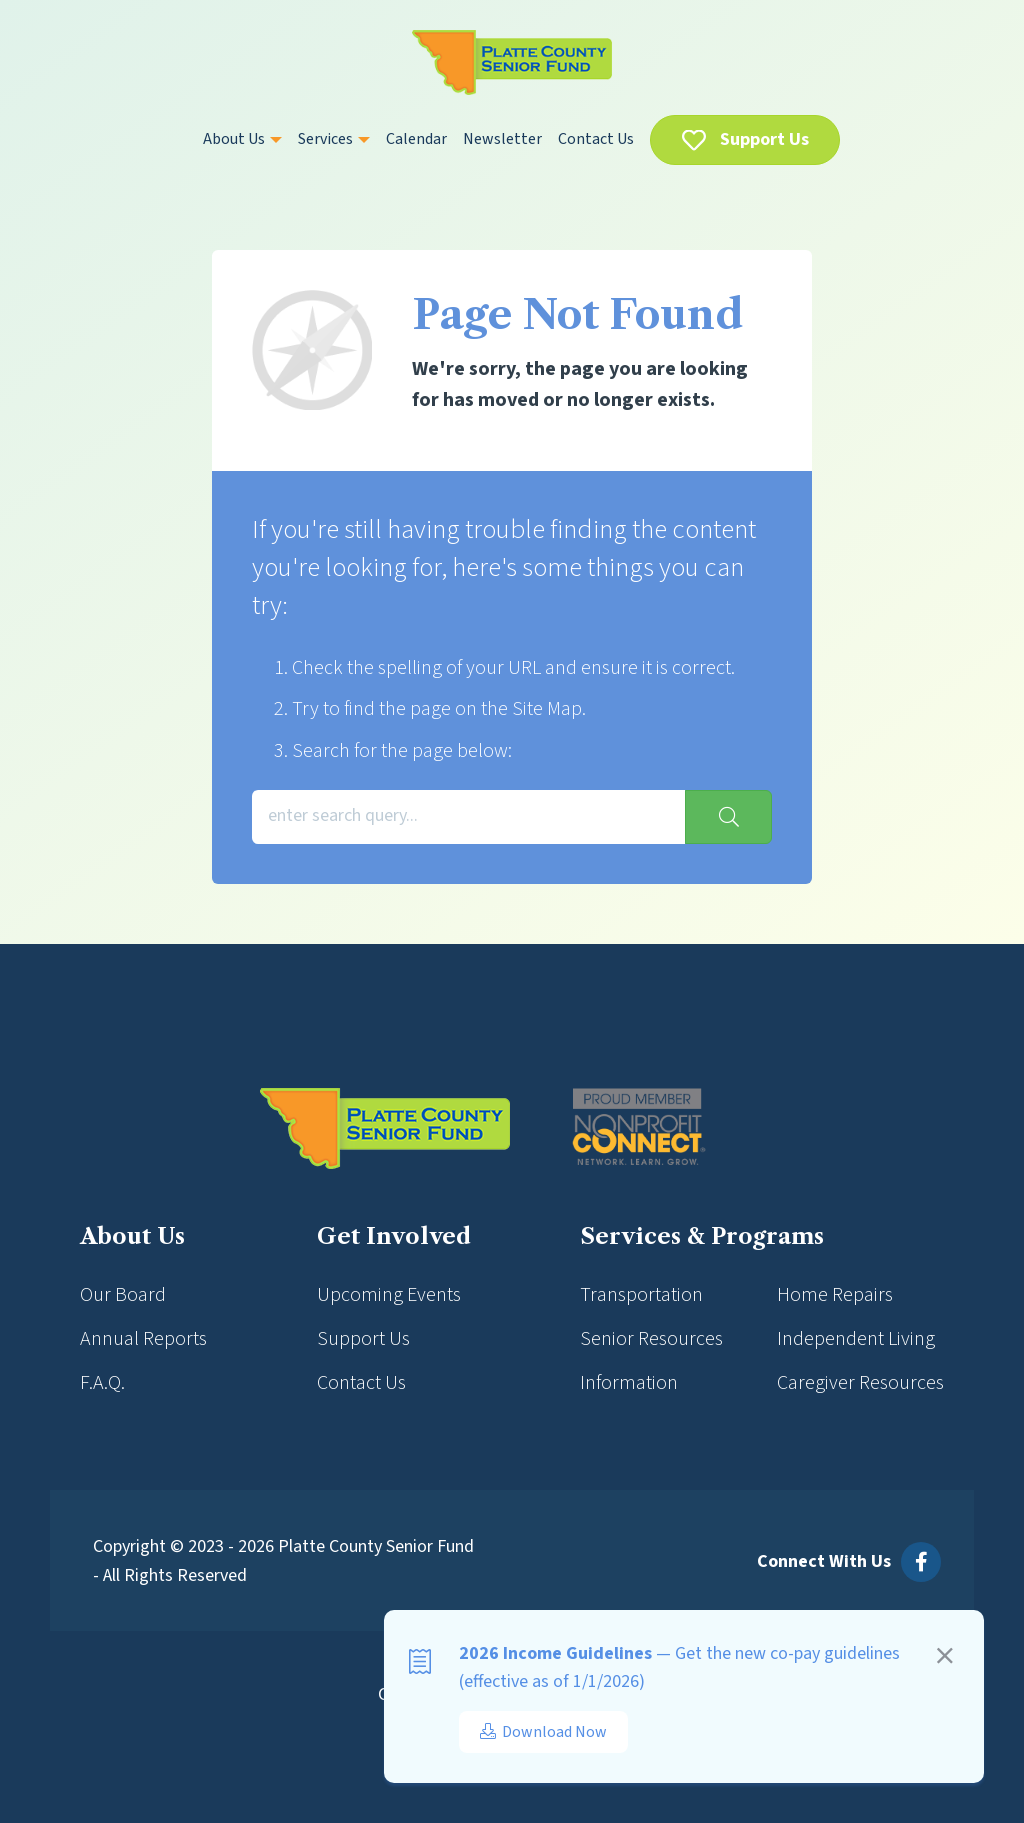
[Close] (945, 1659)
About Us (242, 139)
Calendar (416, 139)
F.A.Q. (102, 1383)
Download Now (543, 1732)
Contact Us (596, 139)
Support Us (764, 139)
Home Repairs (835, 1295)
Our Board (123, 1295)
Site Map (547, 709)
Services (334, 139)
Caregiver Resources (860, 1383)
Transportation (641, 1295)
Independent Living (856, 1339)
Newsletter (502, 139)
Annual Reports (143, 1339)
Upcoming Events (389, 1295)
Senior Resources (651, 1339)
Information (629, 1383)
